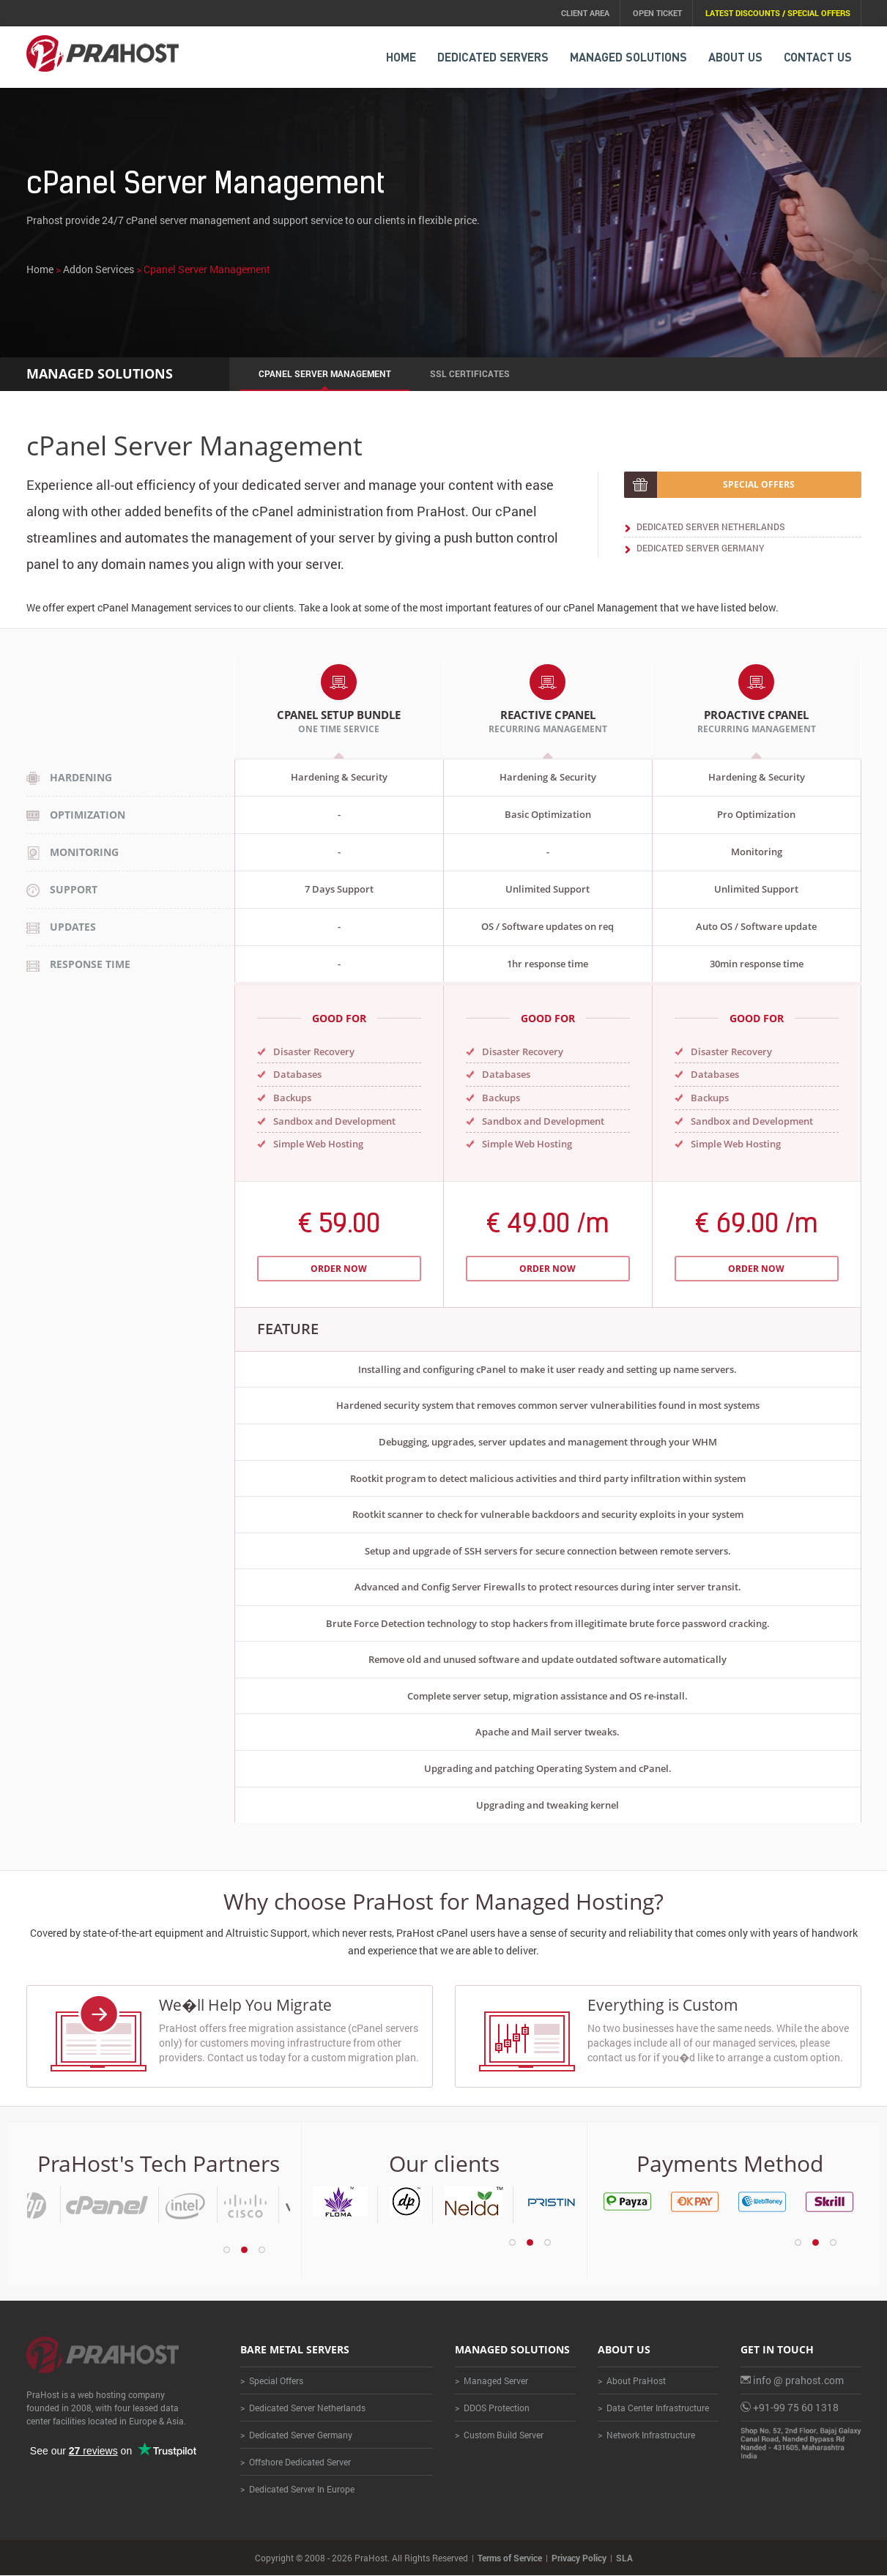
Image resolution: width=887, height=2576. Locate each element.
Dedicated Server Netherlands (711, 526)
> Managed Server (491, 2381)
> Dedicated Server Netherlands (302, 2408)
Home (39, 270)
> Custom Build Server (499, 2435)
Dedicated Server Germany (700, 548)
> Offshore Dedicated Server (295, 2462)
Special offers (759, 484)
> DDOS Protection (492, 2408)
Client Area (585, 12)
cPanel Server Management (325, 373)
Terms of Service (510, 2558)
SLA (624, 2558)
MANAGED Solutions (628, 56)
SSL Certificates (470, 373)
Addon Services (98, 270)
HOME (401, 56)
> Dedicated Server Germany (296, 2435)
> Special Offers (271, 2381)
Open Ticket (657, 12)
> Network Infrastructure (646, 2435)
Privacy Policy (579, 2558)
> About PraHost (632, 2381)
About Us (735, 56)
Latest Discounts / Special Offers (777, 12)
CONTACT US (818, 56)
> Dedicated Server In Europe (297, 2489)
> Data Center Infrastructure (653, 2408)
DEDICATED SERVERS (493, 56)
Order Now (339, 1268)
